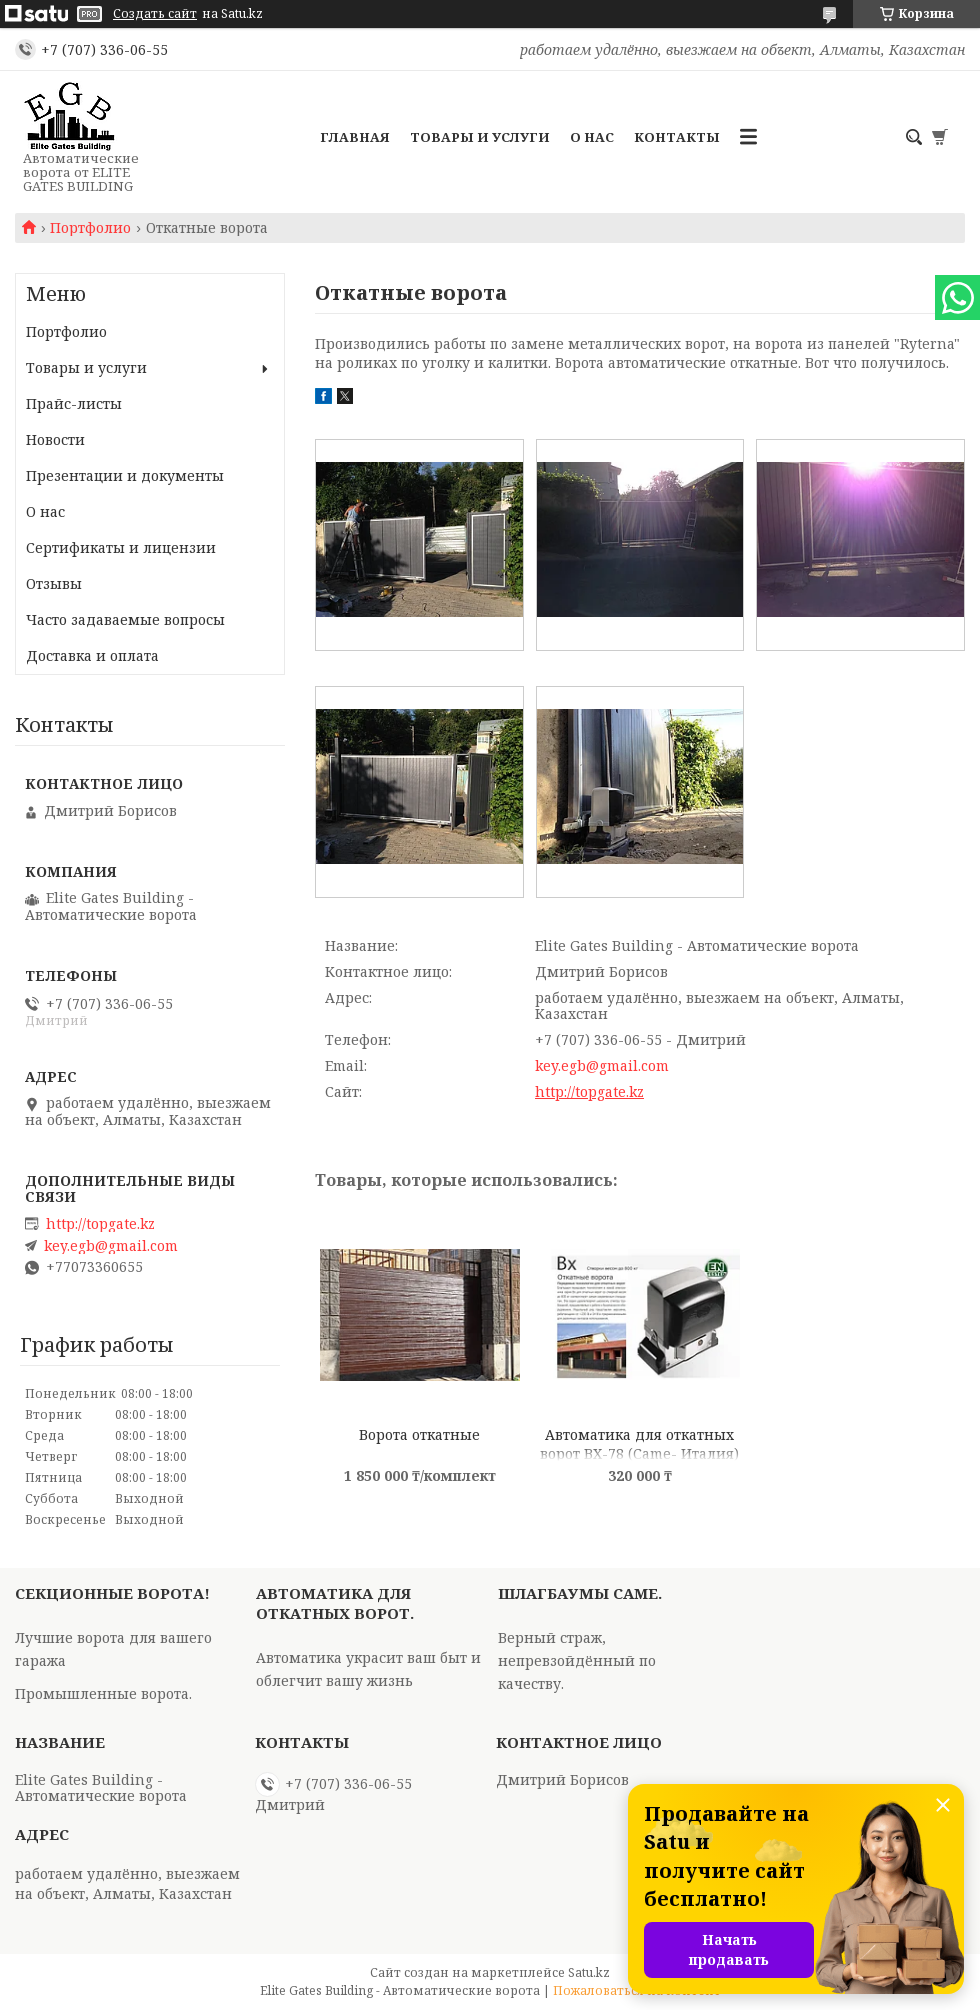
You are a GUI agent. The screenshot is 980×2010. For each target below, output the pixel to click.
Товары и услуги (480, 137)
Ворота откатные (419, 1434)
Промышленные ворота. (103, 1693)
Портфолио (90, 228)
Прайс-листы (74, 403)
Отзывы (54, 583)
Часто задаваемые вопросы (125, 619)
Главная (355, 137)
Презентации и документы (125, 475)
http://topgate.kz (589, 1091)
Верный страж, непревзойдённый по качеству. (577, 1660)
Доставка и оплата (92, 655)
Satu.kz (589, 1972)
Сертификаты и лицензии (121, 547)
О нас (592, 137)
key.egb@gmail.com (602, 1065)
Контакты (677, 137)
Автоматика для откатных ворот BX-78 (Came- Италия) (639, 1443)
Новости (55, 439)
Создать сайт (155, 14)
